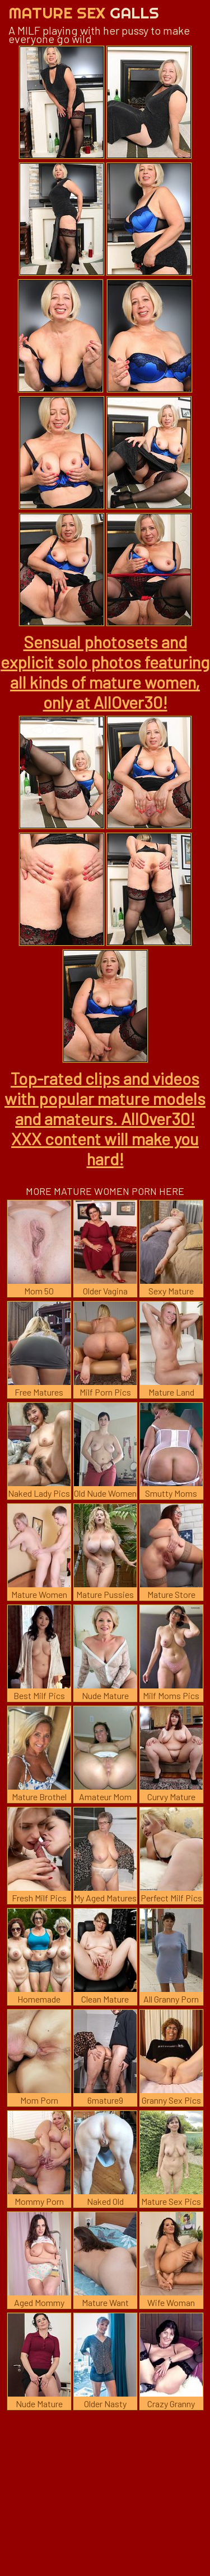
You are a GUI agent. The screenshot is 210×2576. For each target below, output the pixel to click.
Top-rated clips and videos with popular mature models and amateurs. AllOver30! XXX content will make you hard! (105, 1118)
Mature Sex (83, 12)
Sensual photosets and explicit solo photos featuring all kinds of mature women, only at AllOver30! (105, 672)
